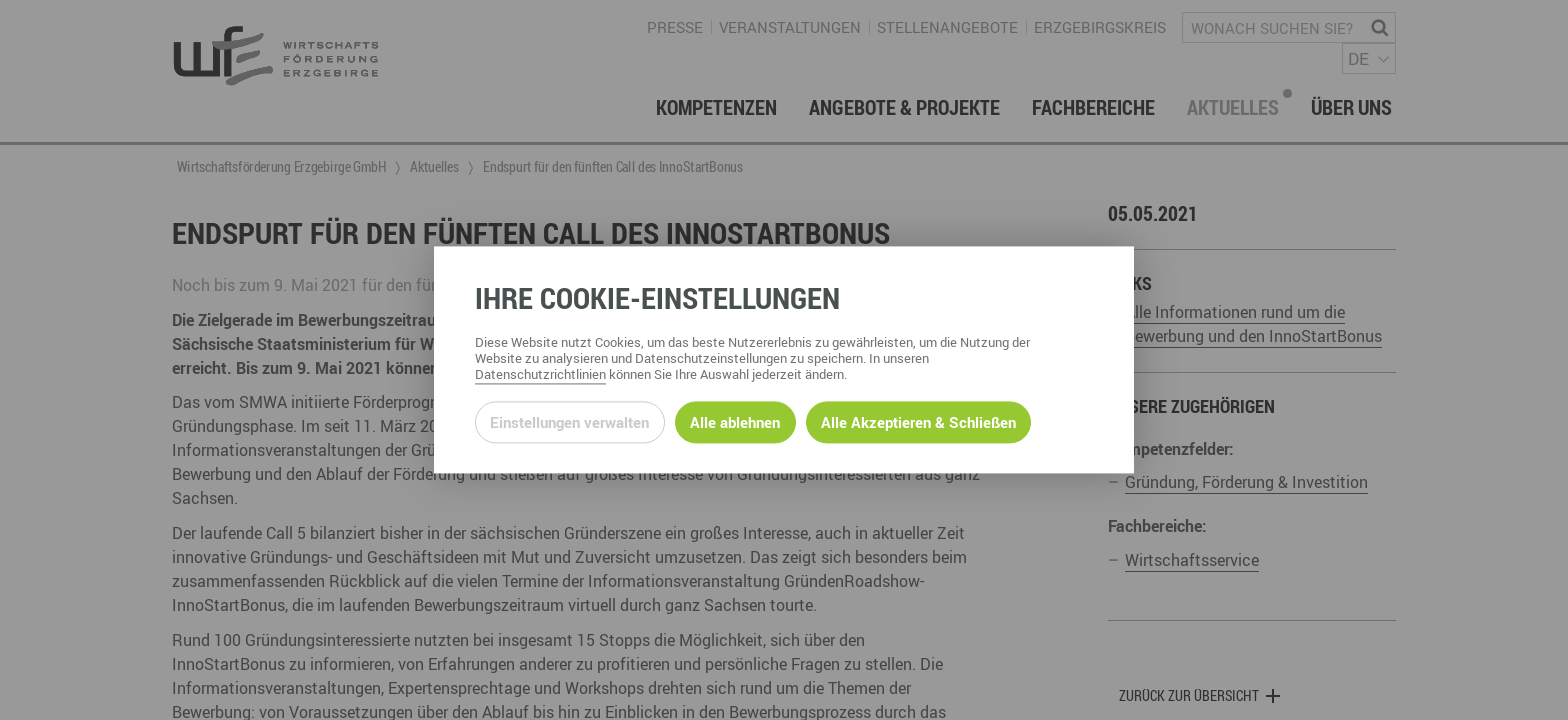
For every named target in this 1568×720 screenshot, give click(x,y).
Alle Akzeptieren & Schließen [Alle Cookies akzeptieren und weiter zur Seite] (918, 422)
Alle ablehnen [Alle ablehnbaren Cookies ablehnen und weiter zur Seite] (735, 422)
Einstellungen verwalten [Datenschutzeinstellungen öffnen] (569, 422)
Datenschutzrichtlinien (540, 375)
